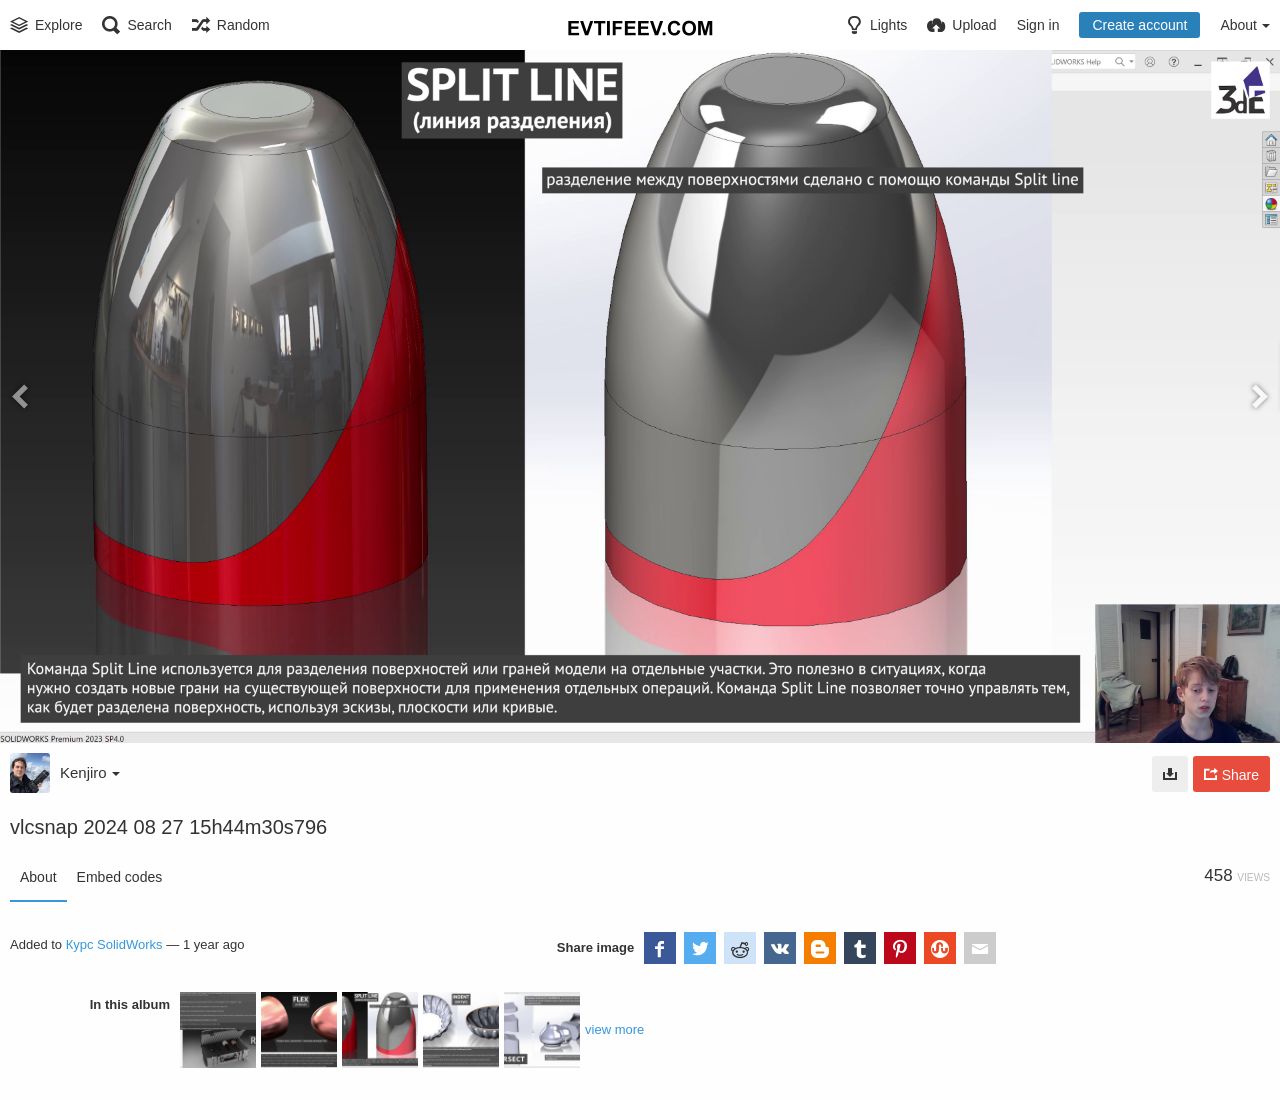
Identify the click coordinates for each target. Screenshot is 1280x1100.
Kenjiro (90, 772)
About (38, 877)
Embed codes (120, 877)
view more (614, 1029)
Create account (1139, 25)
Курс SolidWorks (114, 944)
